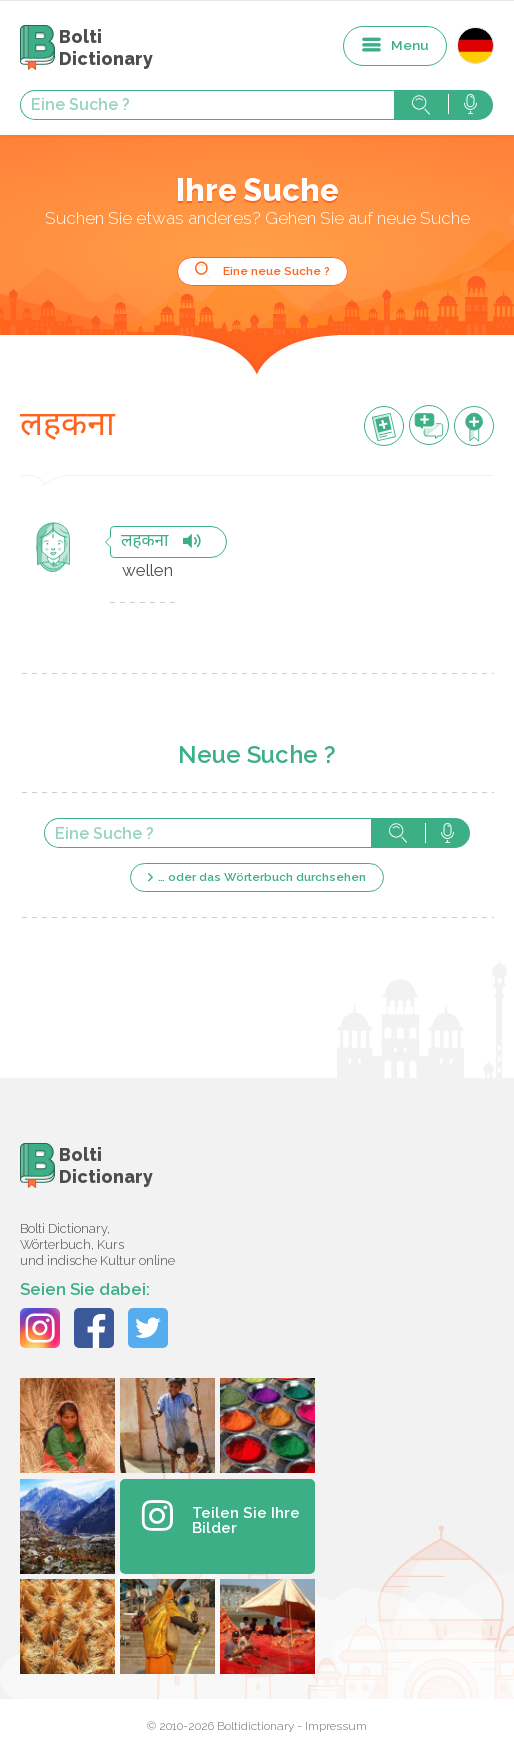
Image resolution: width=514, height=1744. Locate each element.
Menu (410, 45)
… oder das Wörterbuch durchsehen (262, 877)
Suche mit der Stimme (470, 105)
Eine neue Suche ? (276, 271)
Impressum (336, 1726)
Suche (421, 105)
